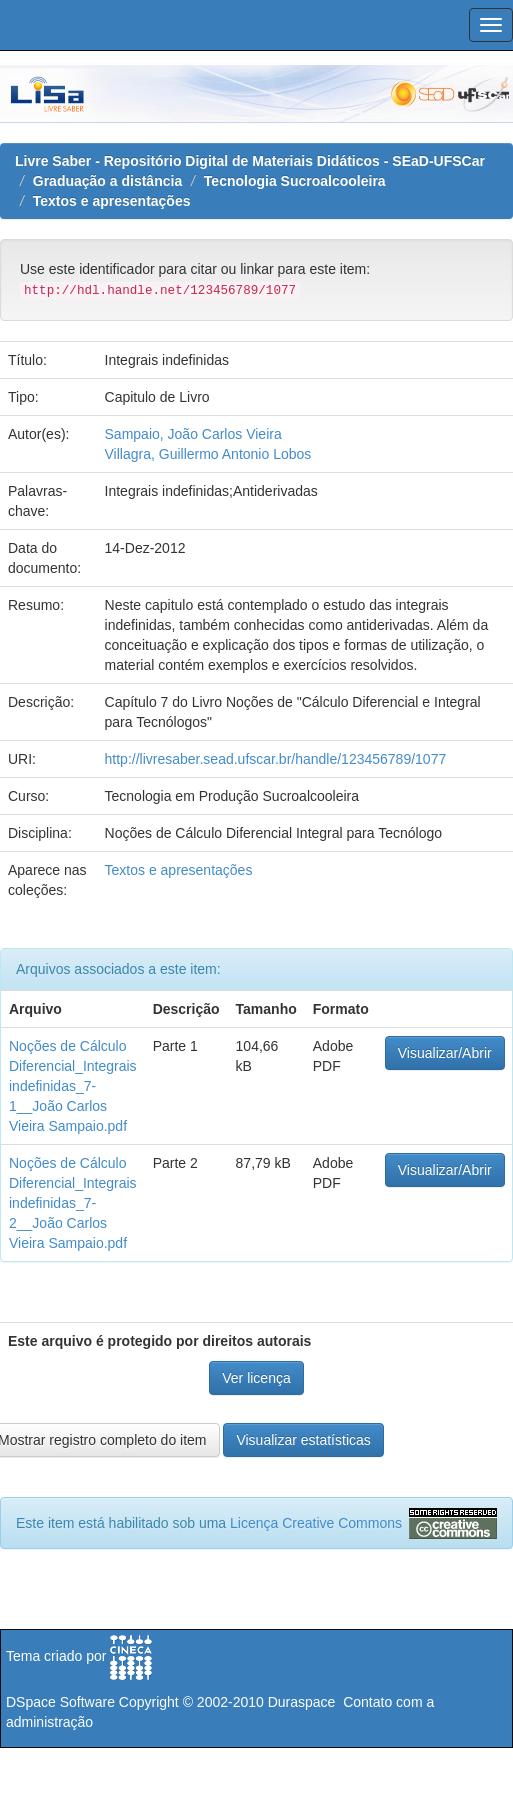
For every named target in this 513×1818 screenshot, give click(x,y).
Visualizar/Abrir (445, 1053)
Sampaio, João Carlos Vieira (193, 434)
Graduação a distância (107, 181)
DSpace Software (60, 1702)
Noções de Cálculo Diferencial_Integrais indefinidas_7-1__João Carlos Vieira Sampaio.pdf (73, 1086)
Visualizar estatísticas (303, 1440)
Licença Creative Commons (316, 1523)
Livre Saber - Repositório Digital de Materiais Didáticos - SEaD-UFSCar (250, 161)
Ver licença (256, 1378)
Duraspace (302, 1702)
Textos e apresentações (112, 201)
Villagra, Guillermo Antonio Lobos (208, 454)
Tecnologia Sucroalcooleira (295, 181)
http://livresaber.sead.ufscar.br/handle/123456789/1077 (276, 759)
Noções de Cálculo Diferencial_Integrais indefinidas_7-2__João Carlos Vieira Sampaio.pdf (73, 1203)
